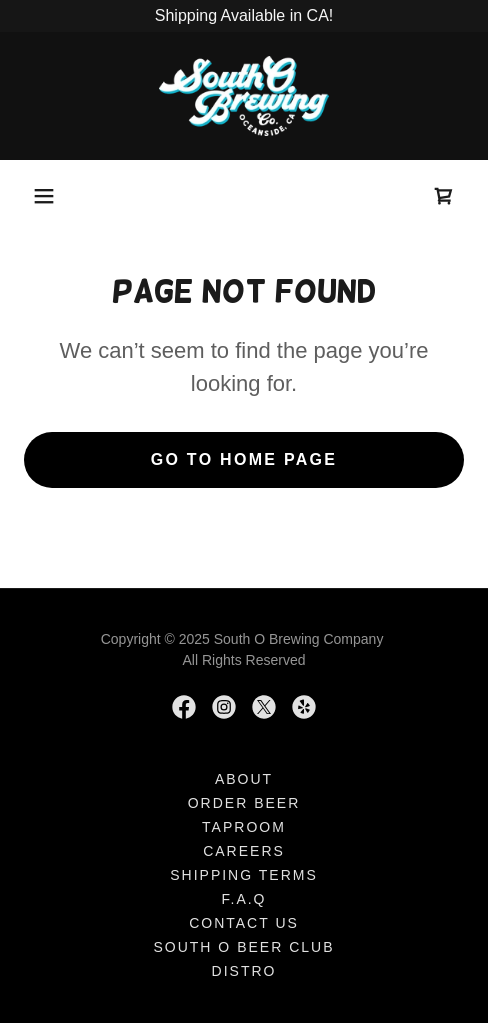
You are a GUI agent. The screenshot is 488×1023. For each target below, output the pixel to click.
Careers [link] (244, 851)
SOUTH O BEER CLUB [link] (243, 947)
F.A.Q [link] (243, 899)
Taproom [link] (244, 827)
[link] (244, 96)
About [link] (244, 779)
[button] (44, 196)
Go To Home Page (244, 459)
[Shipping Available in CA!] (244, 16)
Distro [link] (244, 971)
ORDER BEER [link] (244, 803)
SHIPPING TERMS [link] (244, 875)
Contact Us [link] (244, 923)
